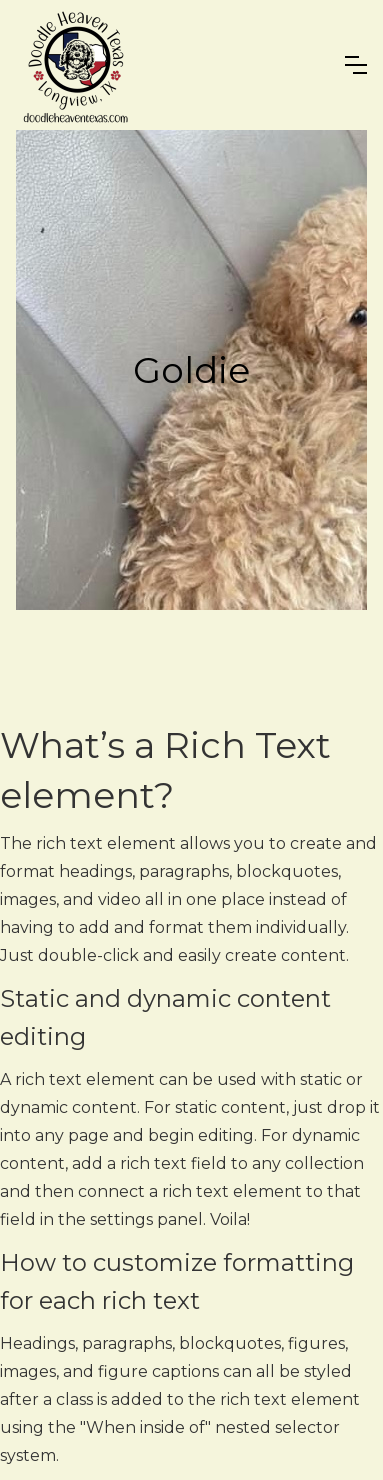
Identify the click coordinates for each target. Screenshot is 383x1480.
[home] (76, 65)
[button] (356, 65)
